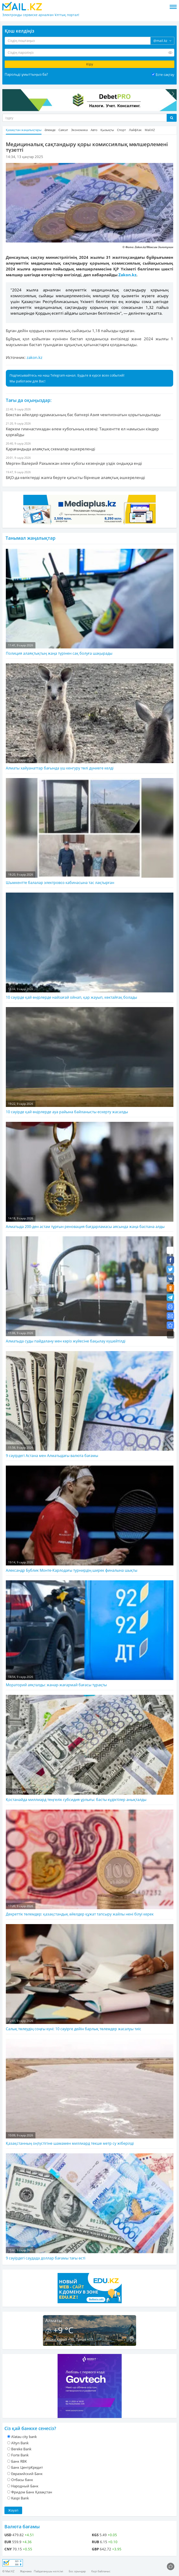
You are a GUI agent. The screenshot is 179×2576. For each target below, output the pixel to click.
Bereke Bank (21, 2449)
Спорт (121, 130)
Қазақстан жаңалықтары (23, 130)
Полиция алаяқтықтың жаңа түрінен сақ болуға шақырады (89, 602)
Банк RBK (19, 2461)
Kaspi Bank (20, 2498)
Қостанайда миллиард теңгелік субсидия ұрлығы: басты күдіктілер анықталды (89, 1748)
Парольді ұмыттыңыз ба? (26, 74)
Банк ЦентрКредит (27, 2467)
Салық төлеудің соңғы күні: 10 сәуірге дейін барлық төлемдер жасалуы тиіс (89, 1977)
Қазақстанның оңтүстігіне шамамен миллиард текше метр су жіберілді (89, 2092)
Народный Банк (24, 2486)
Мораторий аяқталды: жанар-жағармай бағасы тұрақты (89, 1634)
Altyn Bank (20, 2443)
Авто (94, 130)
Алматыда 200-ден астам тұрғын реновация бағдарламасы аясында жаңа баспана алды (89, 1175)
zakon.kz (34, 357)
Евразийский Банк (27, 2473)
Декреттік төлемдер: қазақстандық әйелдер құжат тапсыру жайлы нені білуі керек (89, 1863)
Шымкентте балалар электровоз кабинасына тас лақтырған (89, 831)
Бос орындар (77, 2571)
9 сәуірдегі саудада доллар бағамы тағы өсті (89, 2207)
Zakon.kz (127, 274)
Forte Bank (20, 2455)
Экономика (79, 130)
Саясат (63, 130)
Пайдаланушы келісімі (48, 2571)
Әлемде (50, 130)
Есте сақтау (165, 74)
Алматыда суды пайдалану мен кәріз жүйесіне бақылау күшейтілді (89, 1290)
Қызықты (107, 130)
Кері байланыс (100, 2571)
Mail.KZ (150, 130)
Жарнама (25, 2571)
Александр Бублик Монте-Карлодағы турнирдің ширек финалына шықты (89, 1519)
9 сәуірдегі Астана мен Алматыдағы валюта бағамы (89, 1404)
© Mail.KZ (8, 2571)
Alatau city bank (24, 2436)
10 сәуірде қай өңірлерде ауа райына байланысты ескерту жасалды (89, 1060)
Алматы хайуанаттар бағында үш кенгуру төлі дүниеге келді (89, 717)
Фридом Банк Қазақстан (31, 2492)
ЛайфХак (135, 130)
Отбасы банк (22, 2479)
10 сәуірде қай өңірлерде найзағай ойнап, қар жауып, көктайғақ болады (89, 946)
